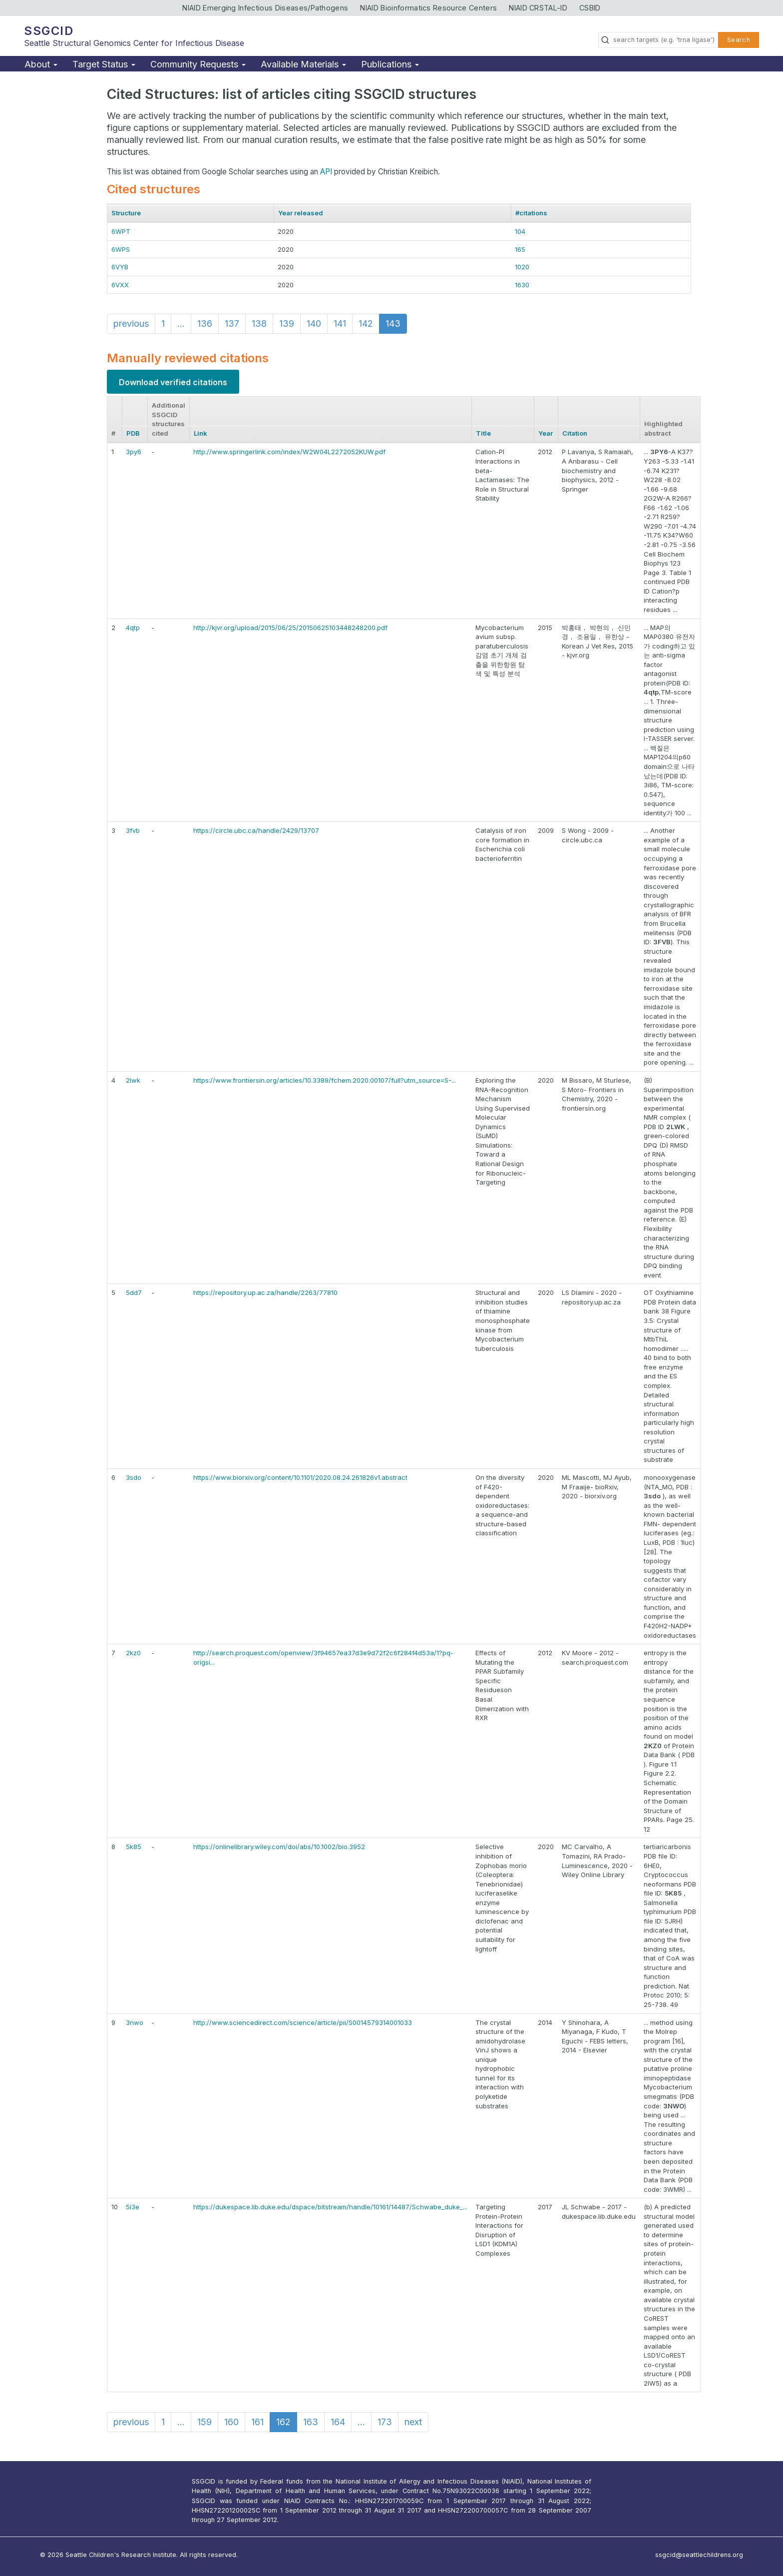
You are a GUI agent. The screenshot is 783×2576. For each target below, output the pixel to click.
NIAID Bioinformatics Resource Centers (428, 7)
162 (283, 2422)
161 (257, 2422)
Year (545, 433)
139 (286, 323)
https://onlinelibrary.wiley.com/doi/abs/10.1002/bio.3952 (279, 1847)
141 (340, 323)
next (413, 2422)
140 (314, 323)
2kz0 (133, 1653)
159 (204, 2422)
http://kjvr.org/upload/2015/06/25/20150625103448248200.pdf (290, 628)
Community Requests (198, 64)
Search (738, 39)
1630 (522, 285)
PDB (133, 433)
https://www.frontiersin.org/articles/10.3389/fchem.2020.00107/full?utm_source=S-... (324, 1080)
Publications (390, 64)
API (326, 171)
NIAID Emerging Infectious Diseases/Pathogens (265, 7)
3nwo (134, 2022)
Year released (300, 213)
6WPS (120, 249)
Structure (126, 213)
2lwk (133, 1080)
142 (366, 323)
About (40, 64)
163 (310, 2422)
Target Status (103, 64)
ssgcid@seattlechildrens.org (699, 2555)
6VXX (120, 285)
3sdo (133, 1477)
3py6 (133, 452)
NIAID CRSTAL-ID (538, 7)
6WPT (120, 231)
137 (232, 323)
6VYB (119, 267)
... (181, 323)
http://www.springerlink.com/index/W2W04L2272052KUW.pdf (289, 452)
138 (259, 323)
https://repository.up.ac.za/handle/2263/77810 (265, 1292)
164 (338, 2422)
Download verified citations (173, 382)
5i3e (132, 2207)
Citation (574, 433)
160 (231, 2422)
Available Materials (303, 64)
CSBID (590, 7)
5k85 (133, 1847)
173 (385, 2422)
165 (520, 249)
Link (200, 433)
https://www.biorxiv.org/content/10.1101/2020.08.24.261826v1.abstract (300, 1477)
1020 (522, 267)
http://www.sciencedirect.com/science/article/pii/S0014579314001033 (302, 2022)
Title (483, 433)
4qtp (133, 628)
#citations (531, 213)
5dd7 (134, 1292)
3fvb (133, 830)
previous (131, 323)
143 (393, 323)
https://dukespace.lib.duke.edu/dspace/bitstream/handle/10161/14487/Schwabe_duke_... (330, 2207)
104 (520, 231)
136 (204, 323)
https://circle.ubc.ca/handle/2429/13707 (256, 830)
